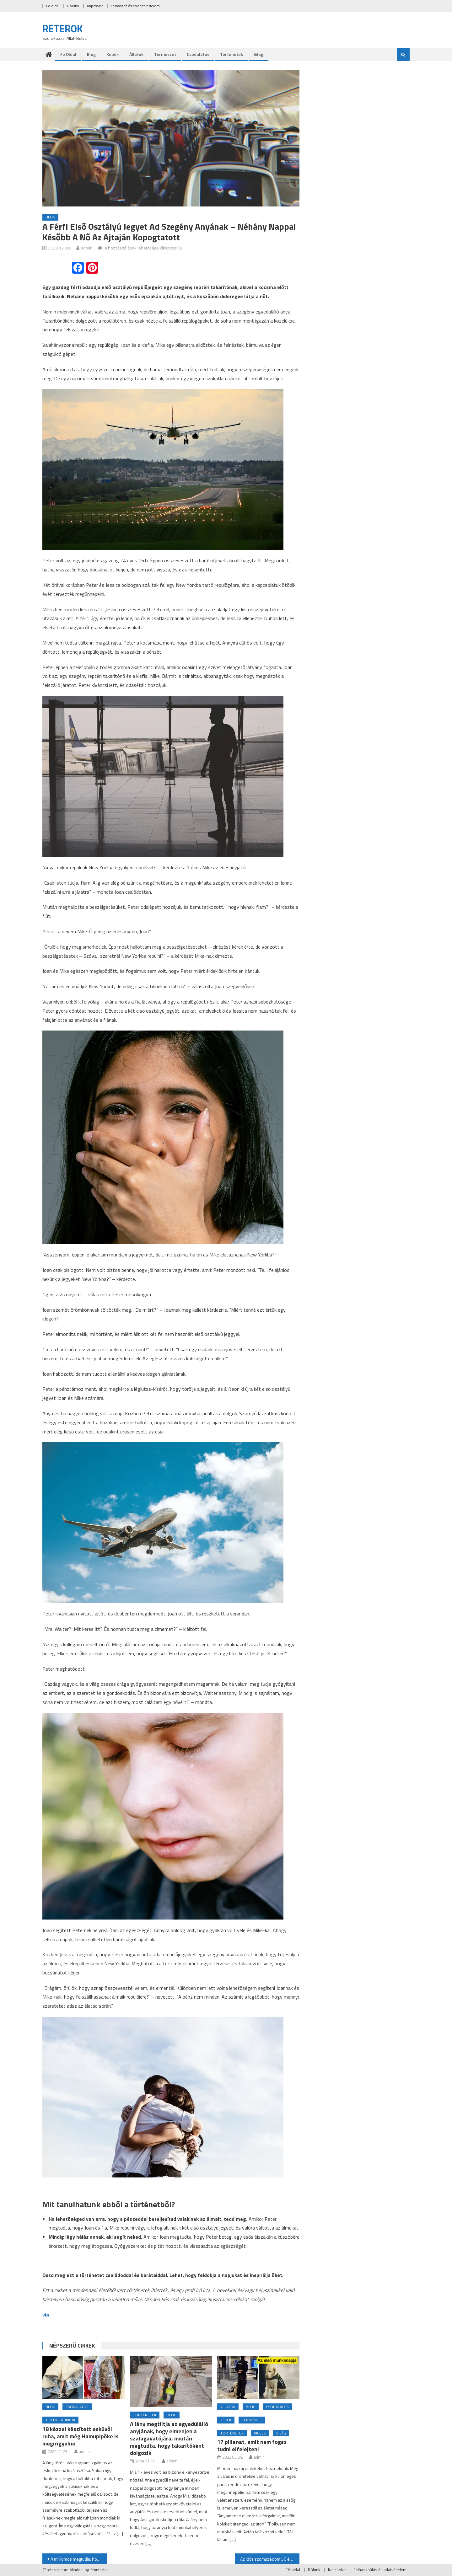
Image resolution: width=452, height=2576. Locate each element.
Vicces (260, 2433)
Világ (258, 54)
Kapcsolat (95, 6)
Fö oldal (52, 6)
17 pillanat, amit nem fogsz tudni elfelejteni (252, 2445)
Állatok (136, 54)
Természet (165, 54)
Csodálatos (198, 54)
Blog (91, 54)
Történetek (231, 54)
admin (87, 247)
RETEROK (62, 28)
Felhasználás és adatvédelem (135, 6)
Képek (112, 54)
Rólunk (73, 6)
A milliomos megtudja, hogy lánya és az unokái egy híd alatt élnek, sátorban (79, 2559)
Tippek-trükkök (60, 2420)
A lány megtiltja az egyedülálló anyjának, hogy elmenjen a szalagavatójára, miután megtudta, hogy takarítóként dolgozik (169, 2438)
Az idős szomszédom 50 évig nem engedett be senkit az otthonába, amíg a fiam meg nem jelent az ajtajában (269, 2559)
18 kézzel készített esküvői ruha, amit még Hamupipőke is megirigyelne (80, 2436)
